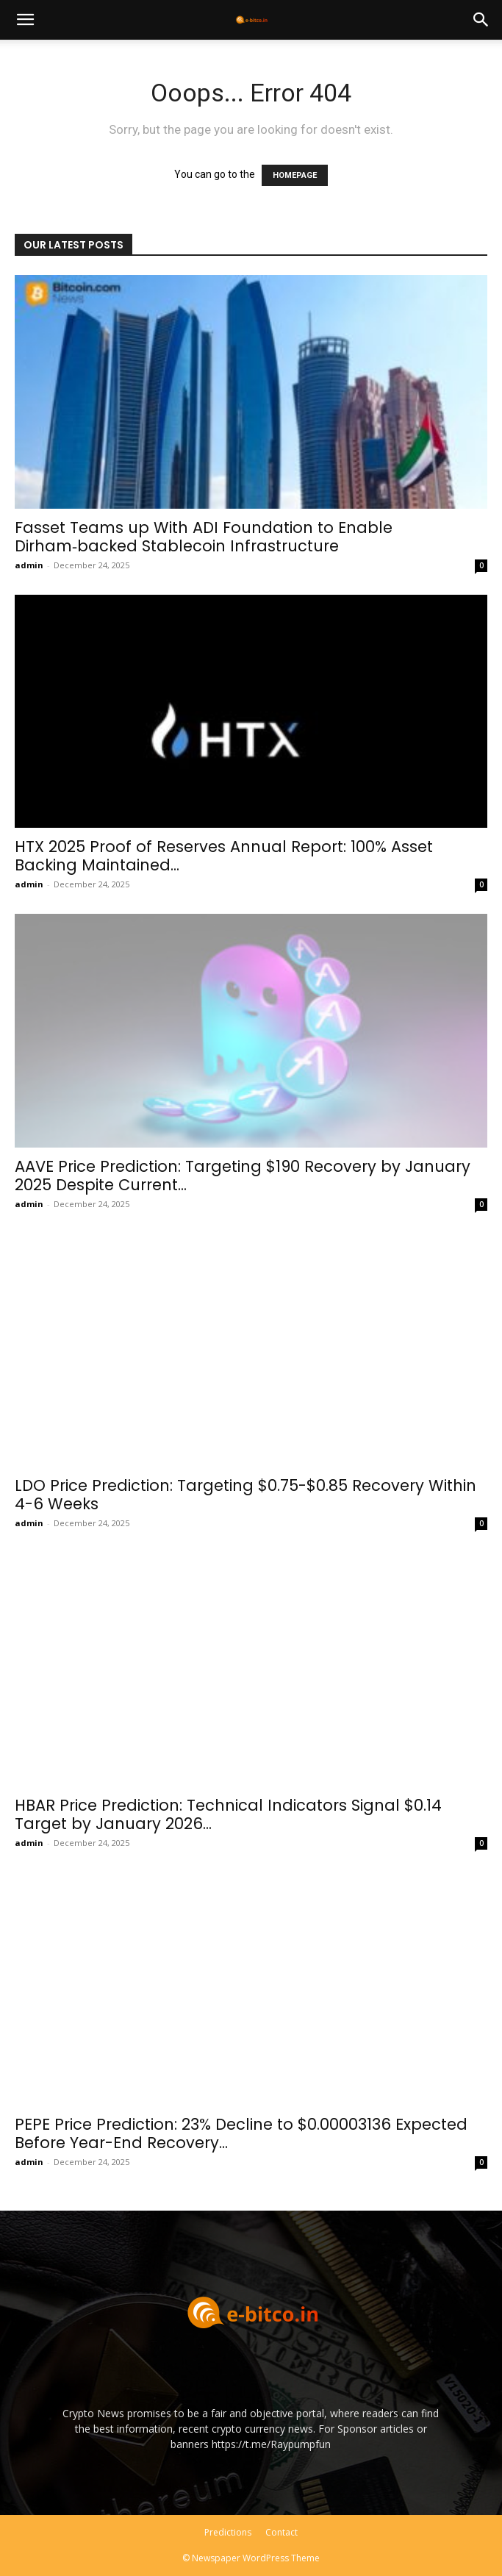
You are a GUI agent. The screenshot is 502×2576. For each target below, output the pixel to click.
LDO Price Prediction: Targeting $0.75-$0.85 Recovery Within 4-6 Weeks (245, 1494)
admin (29, 564)
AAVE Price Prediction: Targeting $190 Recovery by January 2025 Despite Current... (242, 1175)
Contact (281, 2532)
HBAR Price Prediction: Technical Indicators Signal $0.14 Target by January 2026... (228, 1814)
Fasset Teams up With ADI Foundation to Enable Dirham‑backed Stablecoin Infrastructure (203, 537)
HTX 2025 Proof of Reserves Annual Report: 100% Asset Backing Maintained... (224, 856)
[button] (25, 20)
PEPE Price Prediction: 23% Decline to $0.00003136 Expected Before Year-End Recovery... (241, 2133)
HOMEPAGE (295, 175)
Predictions (227, 2532)
